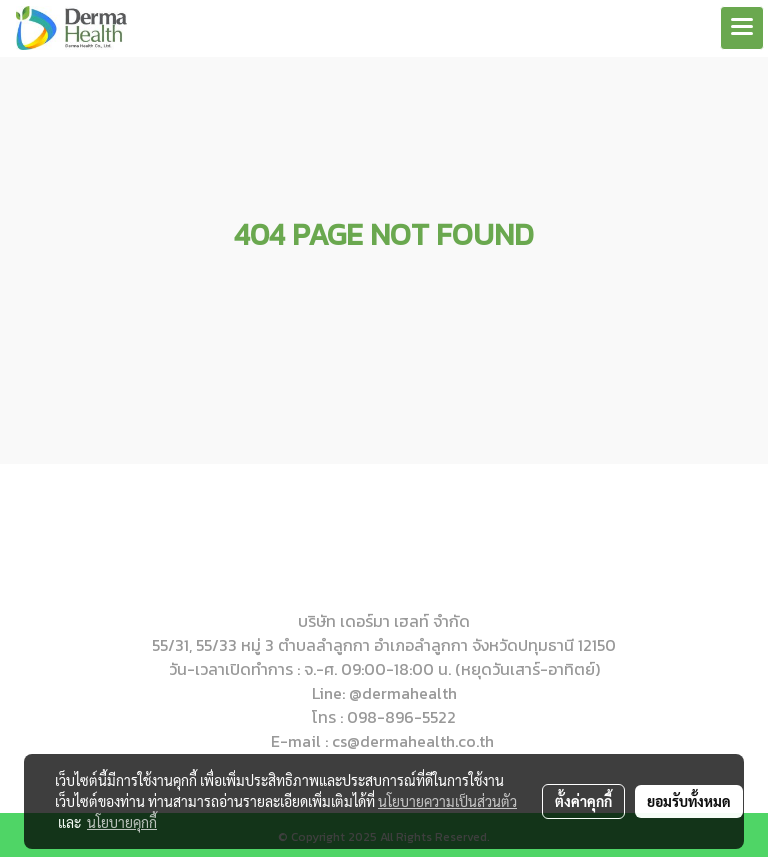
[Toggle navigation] (742, 28)
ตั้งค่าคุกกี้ (583, 801)
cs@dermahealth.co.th (415, 741)
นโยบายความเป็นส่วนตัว (447, 801)
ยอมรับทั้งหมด (689, 801)
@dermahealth (403, 693)
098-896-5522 (401, 717)
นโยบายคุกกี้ (122, 822)
